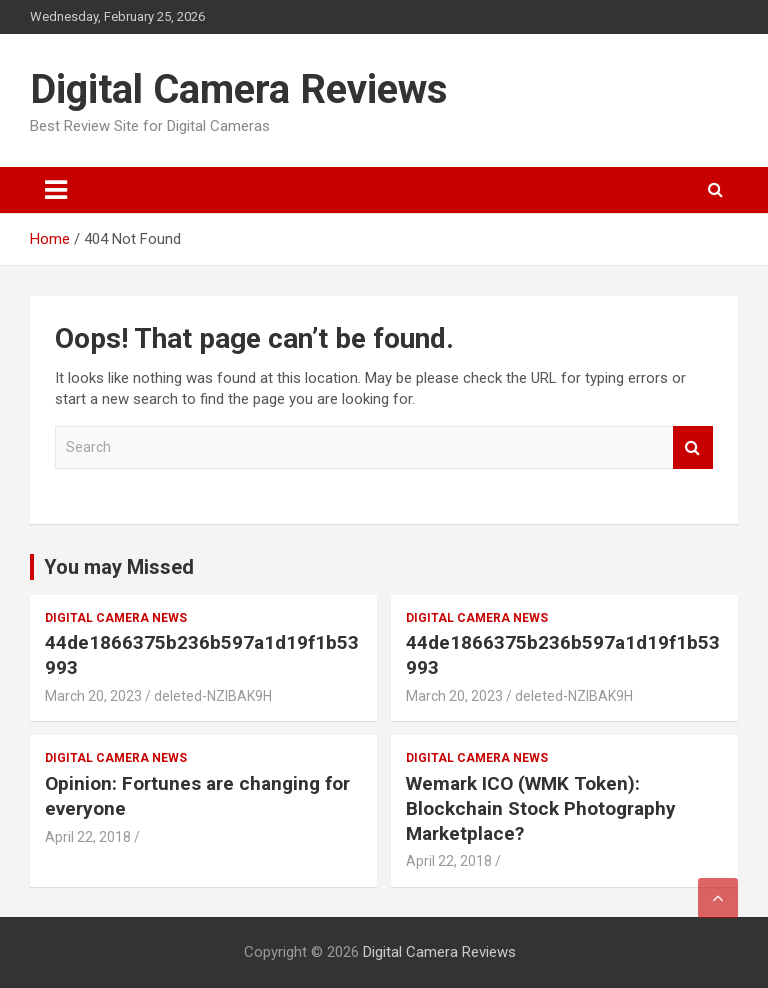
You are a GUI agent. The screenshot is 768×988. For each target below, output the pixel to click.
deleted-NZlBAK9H (213, 696)
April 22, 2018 (88, 837)
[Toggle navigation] (56, 190)
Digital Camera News (116, 618)
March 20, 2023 (93, 696)
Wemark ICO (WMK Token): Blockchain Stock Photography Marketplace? (541, 808)
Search (693, 447)
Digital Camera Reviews (239, 89)
